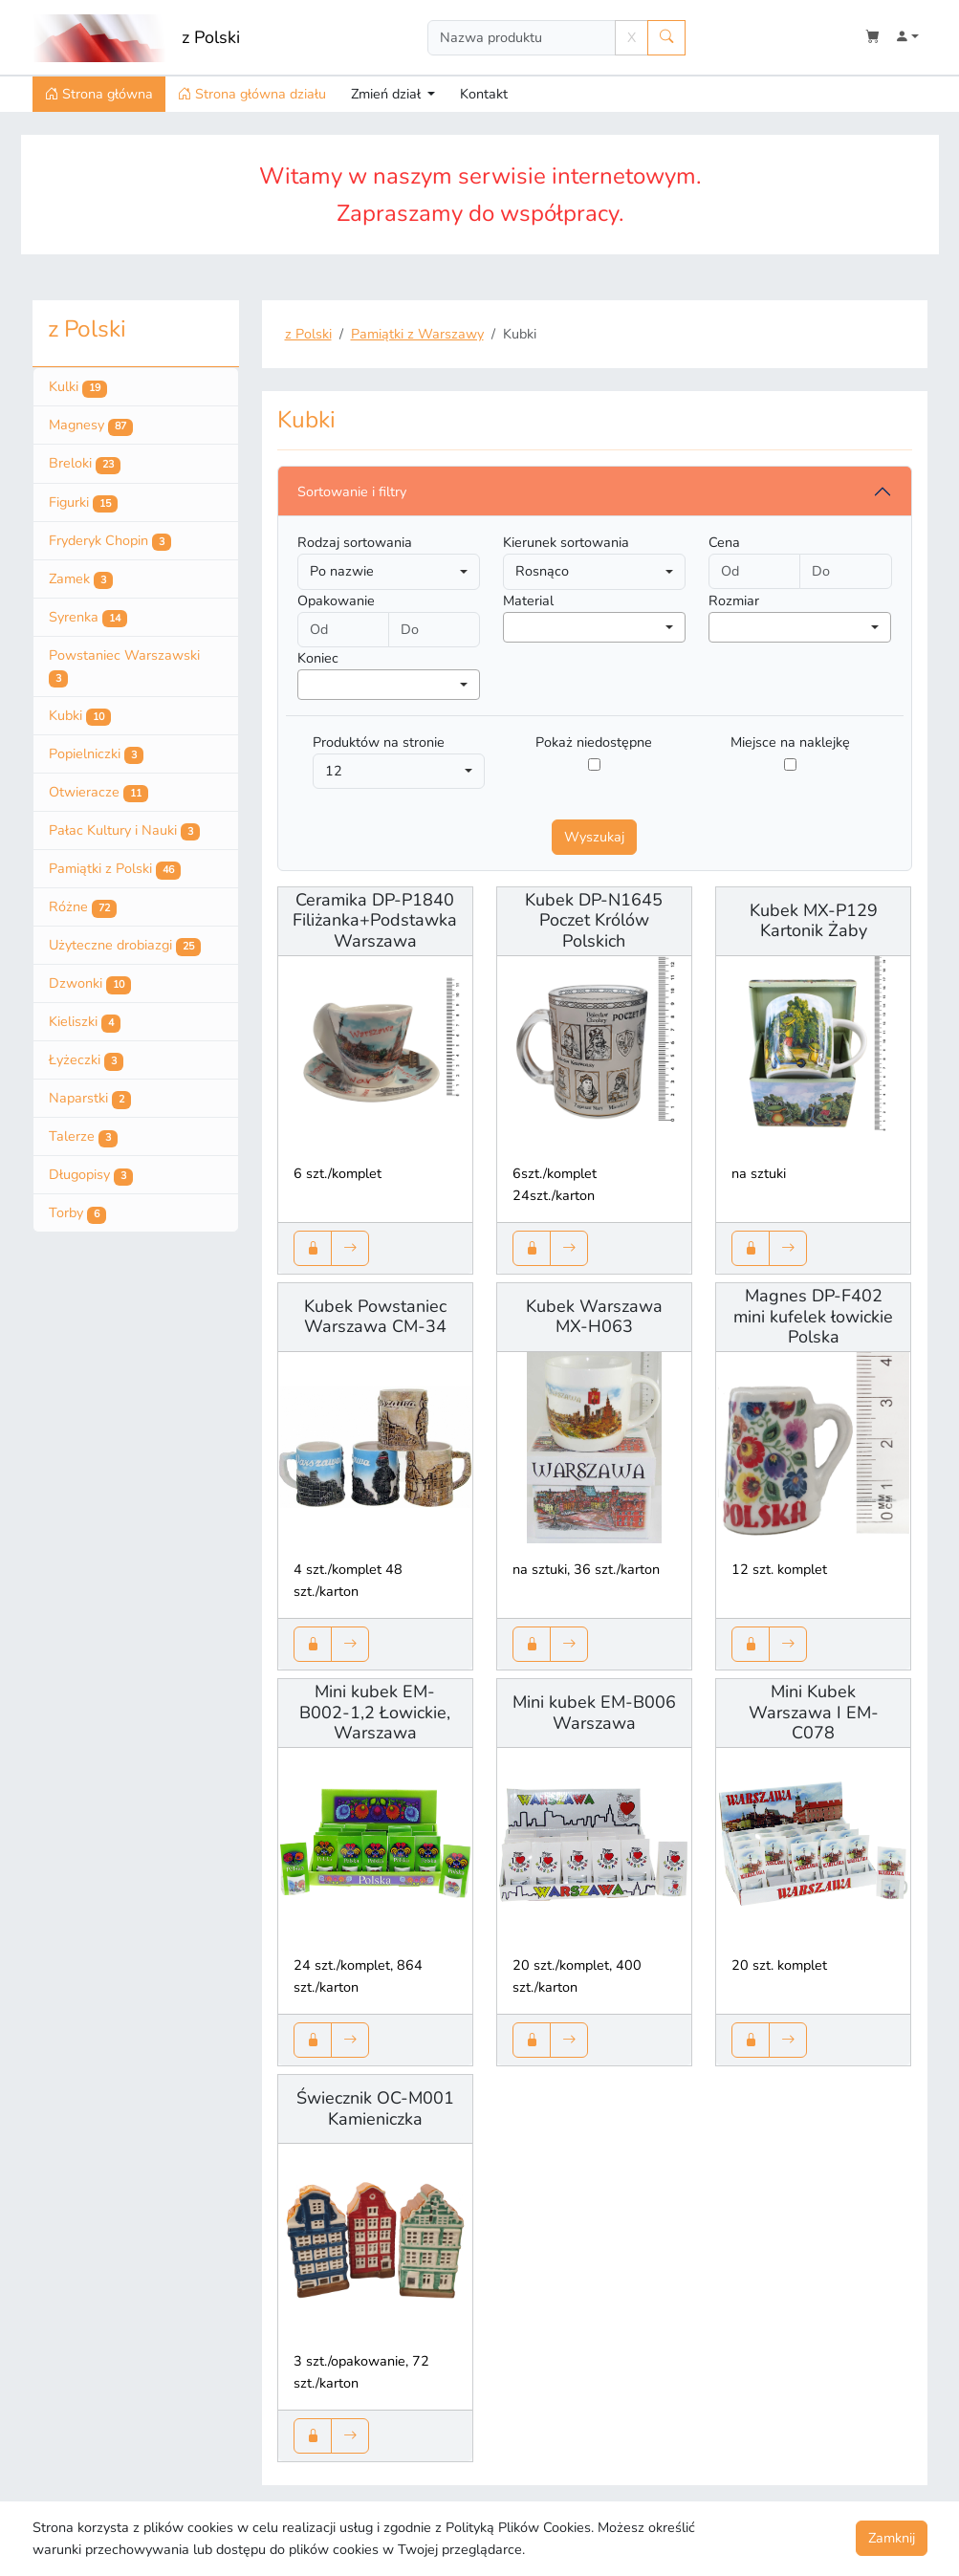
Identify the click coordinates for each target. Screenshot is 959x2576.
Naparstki (90, 1098)
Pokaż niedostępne (593, 742)
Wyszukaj (594, 836)
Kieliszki (84, 1022)
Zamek (81, 579)
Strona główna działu (252, 93)
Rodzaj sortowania (354, 542)
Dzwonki (90, 983)
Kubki (80, 716)
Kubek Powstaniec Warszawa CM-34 (375, 1317)
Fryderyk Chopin (110, 541)
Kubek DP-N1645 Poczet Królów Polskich (594, 920)
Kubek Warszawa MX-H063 (594, 1317)
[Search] (521, 37)
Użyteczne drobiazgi (125, 945)
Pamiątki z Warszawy (417, 333)
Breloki (84, 463)
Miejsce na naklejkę (790, 742)
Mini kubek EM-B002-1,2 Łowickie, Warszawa (374, 1712)
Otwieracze (98, 792)
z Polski (211, 37)
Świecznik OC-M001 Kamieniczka (375, 2108)
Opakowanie (336, 600)
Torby (77, 1213)
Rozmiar (733, 600)
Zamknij (891, 2537)
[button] (907, 37)
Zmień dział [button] (388, 93)
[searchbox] (514, 626)
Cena (724, 542)
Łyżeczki (86, 1060)
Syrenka (88, 617)
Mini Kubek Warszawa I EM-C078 (814, 1712)
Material (528, 600)
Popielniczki (96, 754)
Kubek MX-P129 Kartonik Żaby (814, 921)
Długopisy (91, 1175)
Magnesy (91, 425)
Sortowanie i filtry (351, 491)
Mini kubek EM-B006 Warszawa (594, 1713)
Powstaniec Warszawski (124, 666)
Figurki (83, 502)
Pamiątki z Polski (115, 869)
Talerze (83, 1136)
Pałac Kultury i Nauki (124, 830)
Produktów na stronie (379, 742)
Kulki (78, 387)
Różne (83, 907)
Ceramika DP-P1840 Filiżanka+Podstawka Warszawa (375, 920)
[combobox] (594, 627)
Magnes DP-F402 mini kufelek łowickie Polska (813, 1316)
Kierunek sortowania (566, 542)
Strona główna (99, 93)
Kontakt (484, 93)
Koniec (317, 657)
